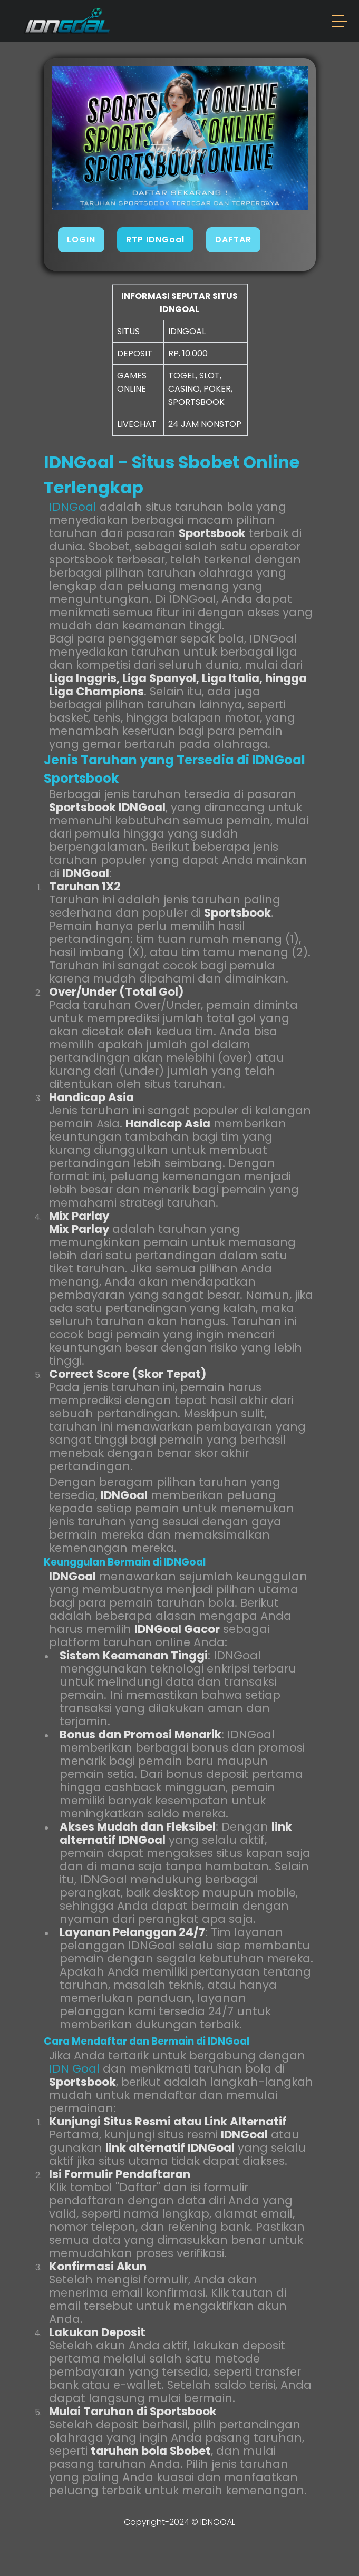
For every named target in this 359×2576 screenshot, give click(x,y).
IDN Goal (74, 2068)
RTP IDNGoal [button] (155, 240)
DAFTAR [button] (233, 240)
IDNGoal (72, 506)
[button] (340, 22)
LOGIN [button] (81, 240)
